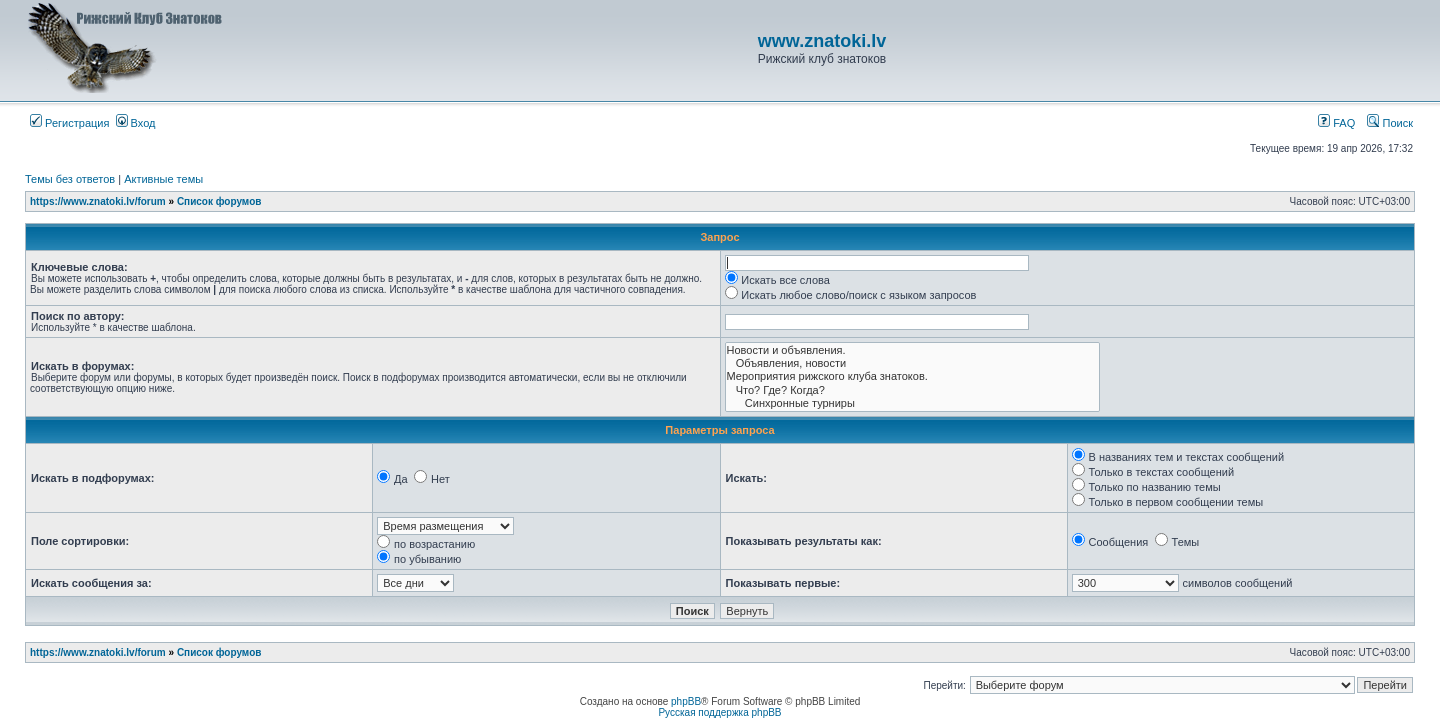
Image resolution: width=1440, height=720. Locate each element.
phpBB (686, 701)
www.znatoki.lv (822, 41)
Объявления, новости (912, 363)
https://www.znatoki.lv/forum (98, 201)
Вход (136, 123)
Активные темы (163, 179)
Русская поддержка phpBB (719, 712)
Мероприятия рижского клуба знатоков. (912, 376)
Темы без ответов (70, 179)
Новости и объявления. (912, 350)
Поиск (1390, 123)
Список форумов (219, 201)
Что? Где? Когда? (912, 390)
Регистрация (69, 123)
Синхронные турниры (912, 403)
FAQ (1336, 123)
